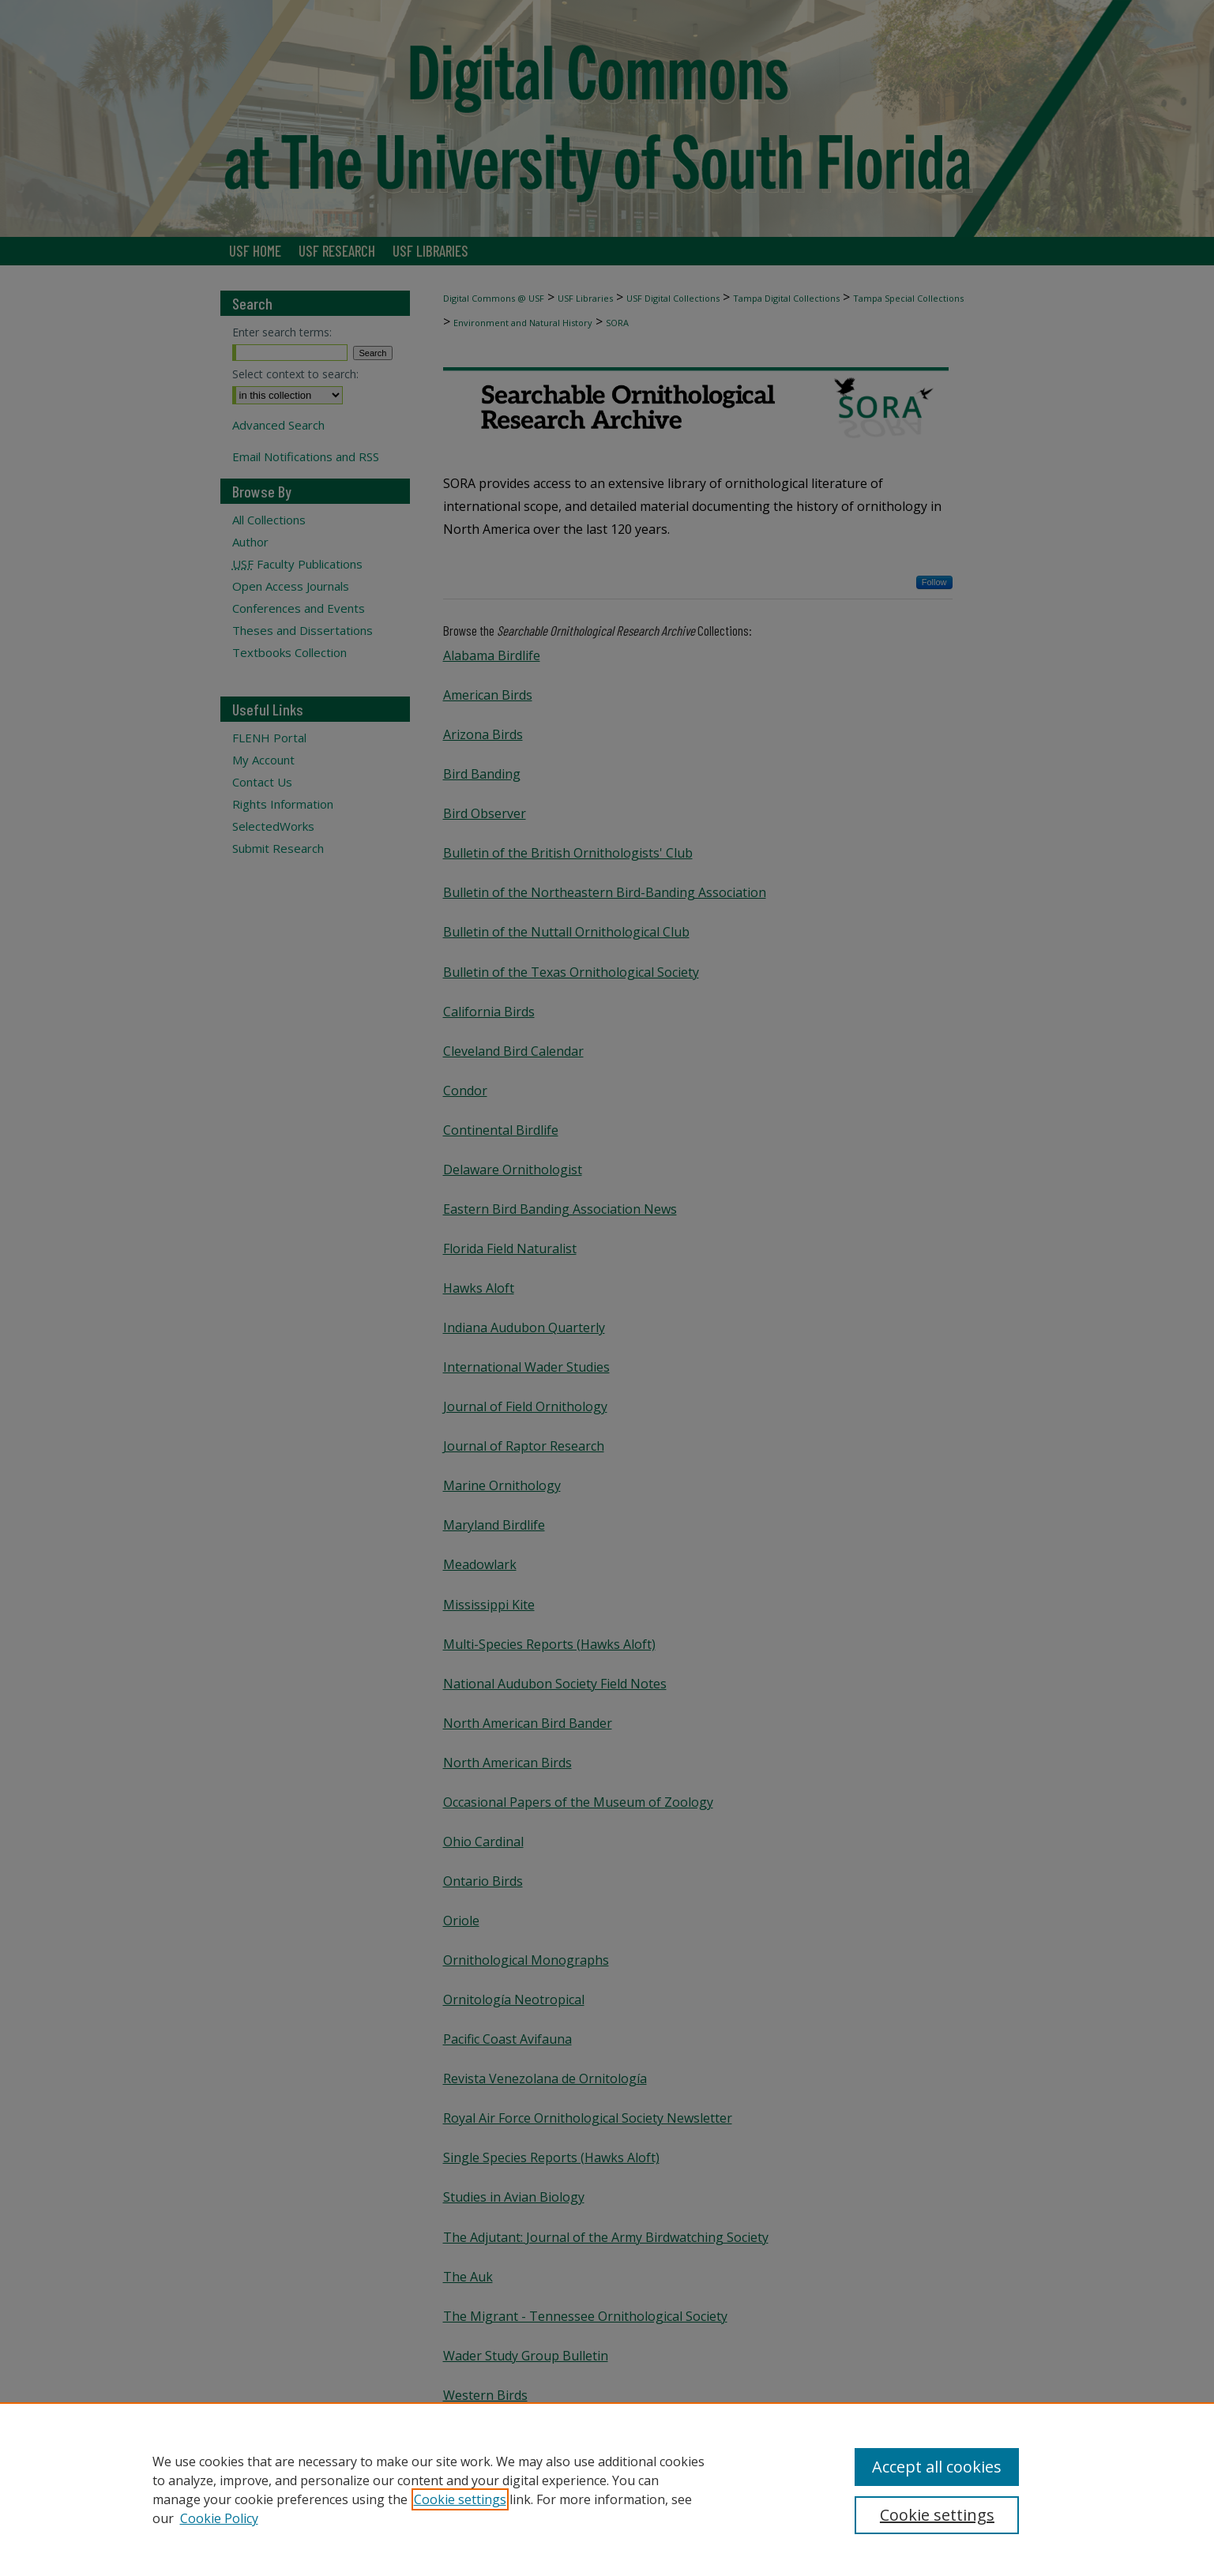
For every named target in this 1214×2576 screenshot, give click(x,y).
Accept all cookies (937, 2466)
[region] (607, 2489)
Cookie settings (460, 2499)
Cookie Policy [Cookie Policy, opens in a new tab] (219, 2518)
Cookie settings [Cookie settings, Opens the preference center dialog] (937, 2514)
